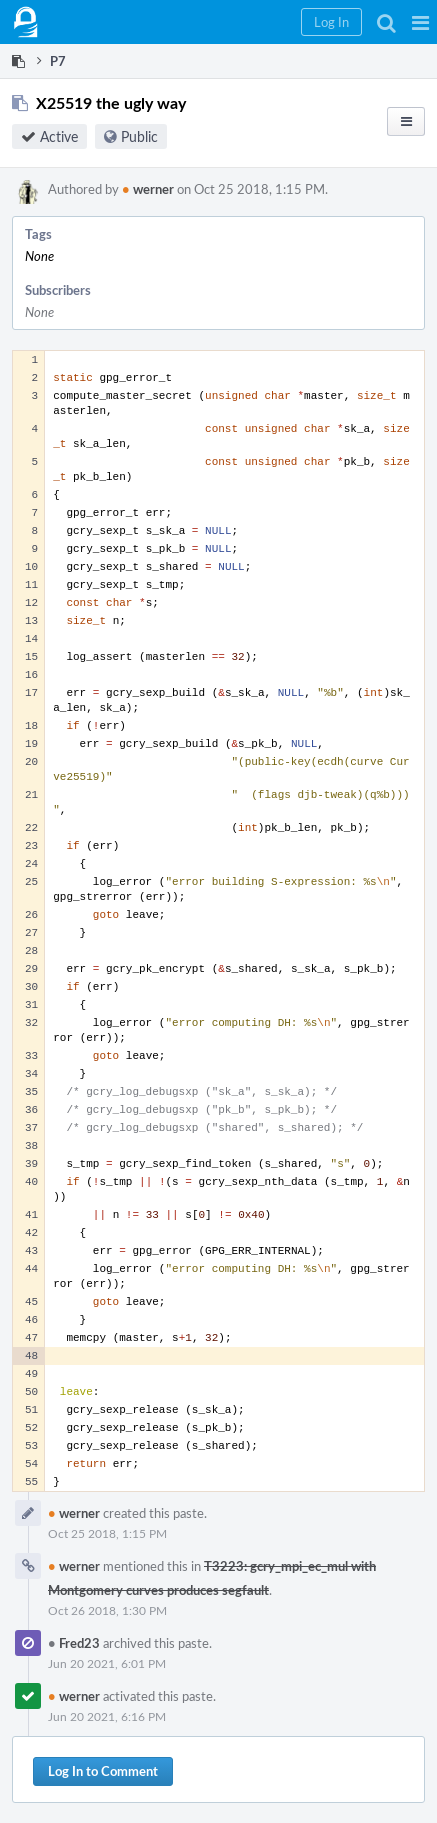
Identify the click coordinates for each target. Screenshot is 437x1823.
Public (139, 136)
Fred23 (74, 1643)
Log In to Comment (103, 1771)
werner (148, 189)
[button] (420, 22)
